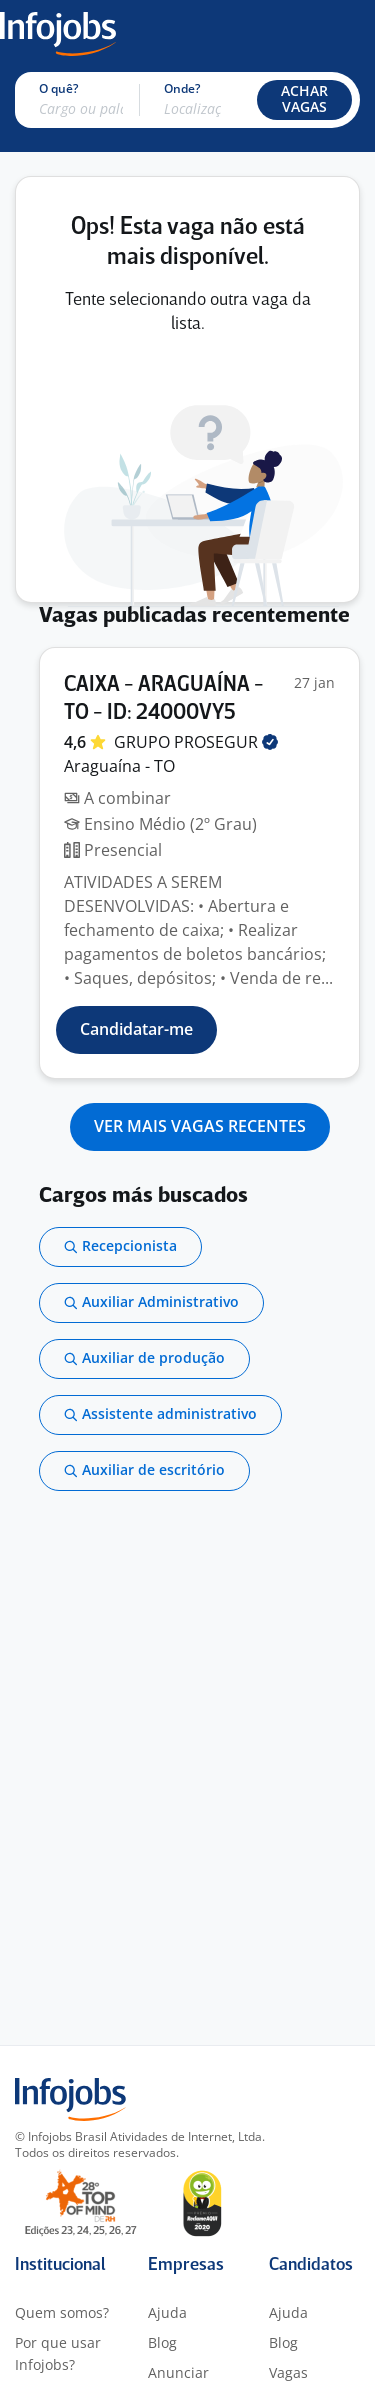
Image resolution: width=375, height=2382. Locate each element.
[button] (304, 100)
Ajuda (167, 2312)
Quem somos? (62, 2312)
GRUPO (196, 742)
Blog (162, 2342)
